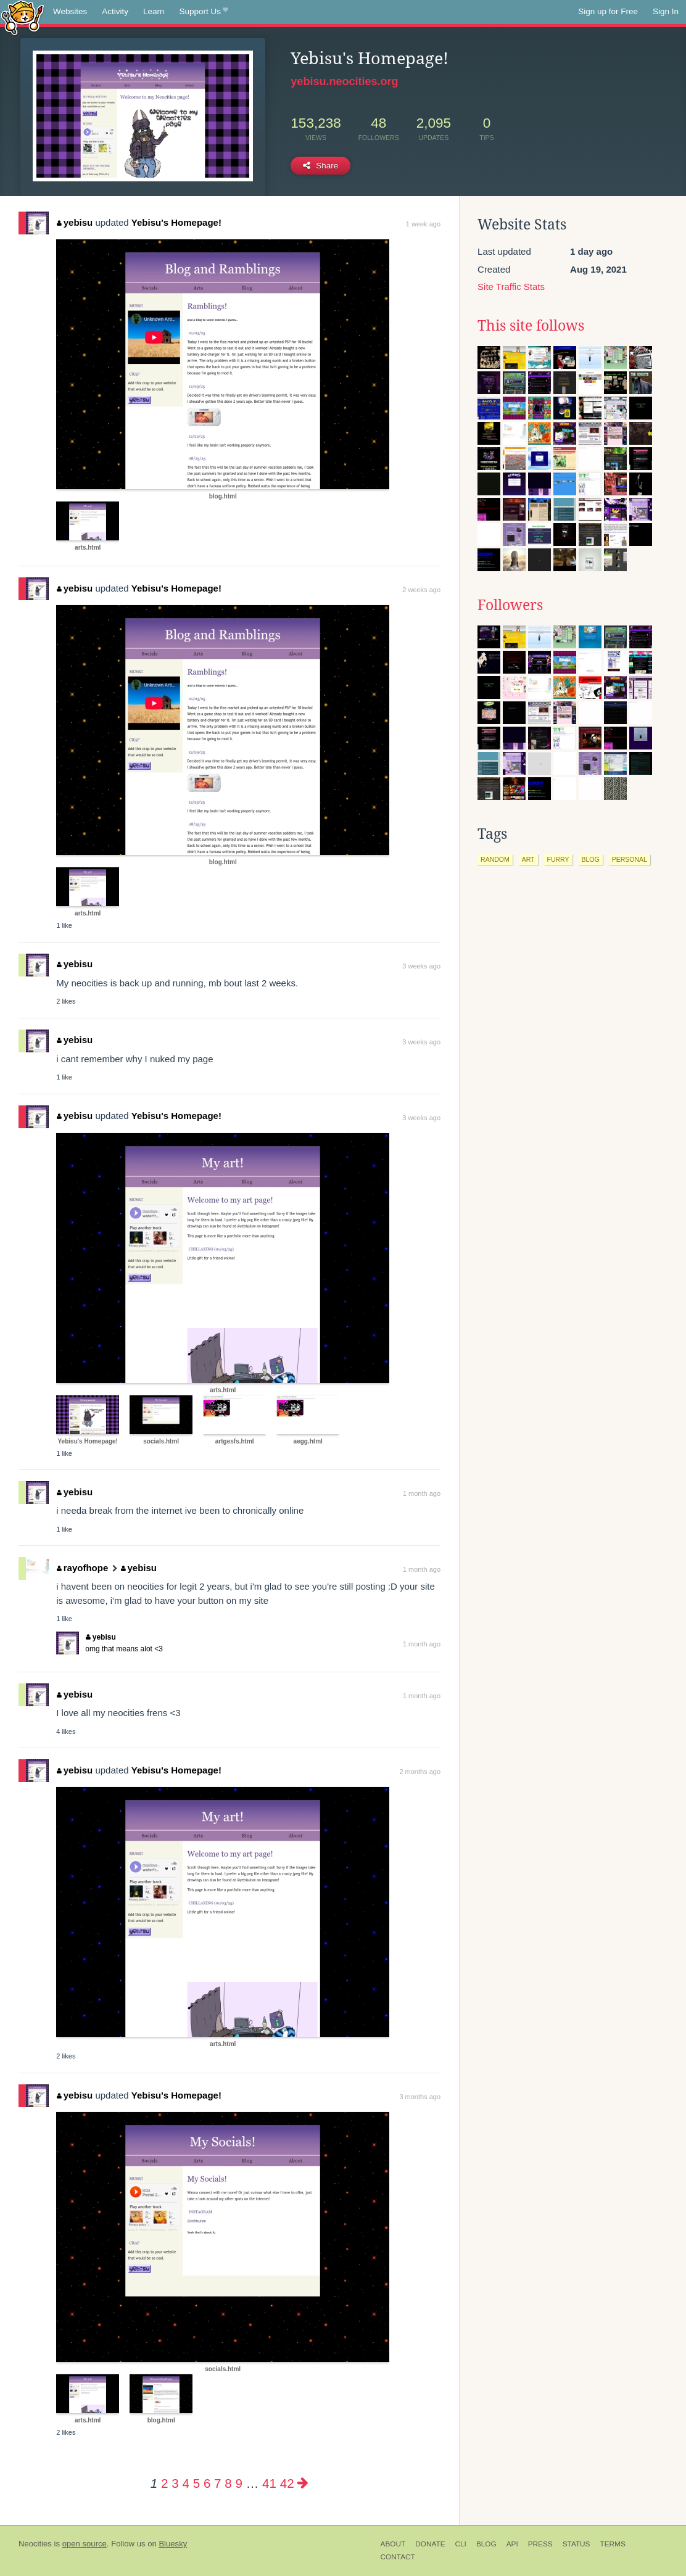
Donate (430, 2544)
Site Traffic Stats (511, 286)
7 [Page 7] (217, 2483)
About (393, 2544)
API (512, 2544)
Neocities (35, 2543)
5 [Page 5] (196, 2483)
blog (591, 859)
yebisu (75, 222)
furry (558, 859)
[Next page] (302, 2483)
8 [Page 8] (228, 2483)
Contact (398, 2557)
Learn (154, 11)
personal (629, 859)
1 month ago (421, 1493)
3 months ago (419, 2096)
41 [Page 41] (269, 2483)
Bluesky (173, 2543)
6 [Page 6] (207, 2483)
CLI (460, 2544)
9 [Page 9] (238, 2483)
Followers (510, 605)
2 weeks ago (421, 589)
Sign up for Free (608, 11)
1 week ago (423, 224)
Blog (486, 2544)
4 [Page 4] (185, 2483)
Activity (115, 11)
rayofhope (82, 1568)
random (495, 859)
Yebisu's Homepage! (176, 222)
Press (540, 2544)
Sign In (666, 11)
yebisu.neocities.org (344, 81)
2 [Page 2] (164, 2483)
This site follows (530, 326)
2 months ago (419, 1771)
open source (84, 2543)
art (528, 859)
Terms (612, 2544)
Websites (70, 11)
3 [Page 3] (175, 2483)
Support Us (204, 12)
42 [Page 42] (287, 2483)
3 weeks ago (421, 966)
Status (576, 2544)
